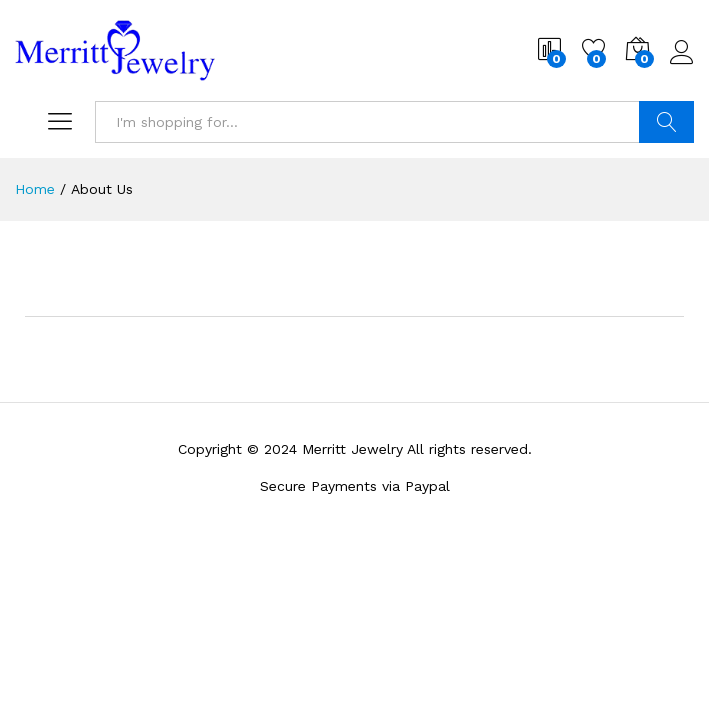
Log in (682, 53)
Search (666, 122)
